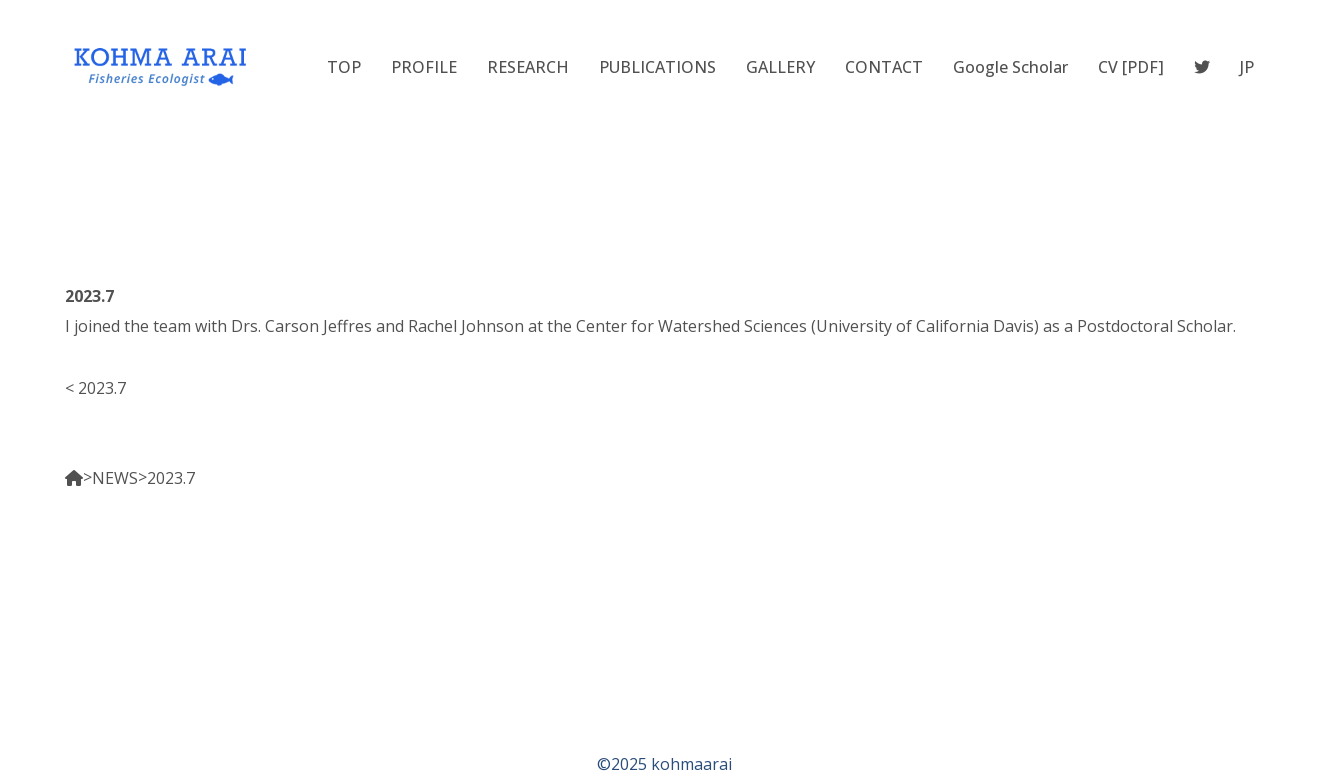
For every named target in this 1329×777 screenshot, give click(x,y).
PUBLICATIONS (657, 67)
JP (1247, 67)
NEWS (115, 478)
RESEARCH (528, 67)
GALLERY (780, 67)
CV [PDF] (1131, 67)
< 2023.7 (95, 388)
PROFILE (424, 67)
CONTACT (884, 67)
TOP (344, 67)
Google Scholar (1010, 67)
